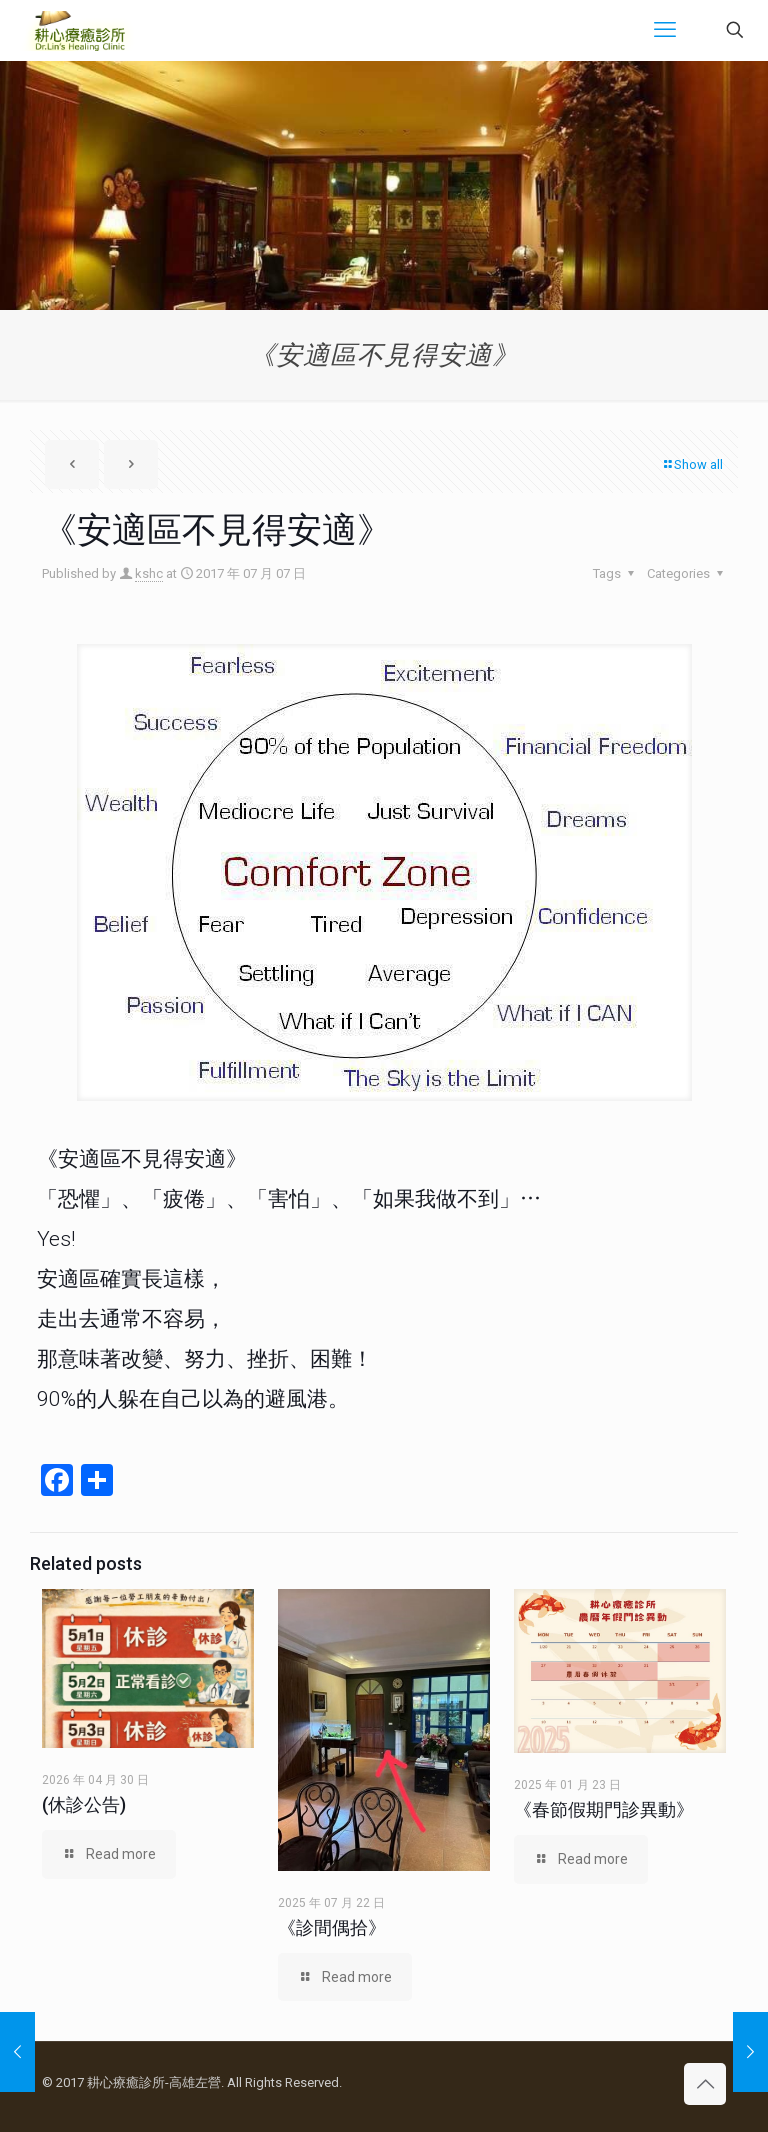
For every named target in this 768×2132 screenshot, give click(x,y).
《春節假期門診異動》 (604, 1809)
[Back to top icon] (705, 2084)
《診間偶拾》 (332, 1927)
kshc (149, 573)
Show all (692, 464)
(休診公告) (84, 1804)
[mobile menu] (665, 30)
